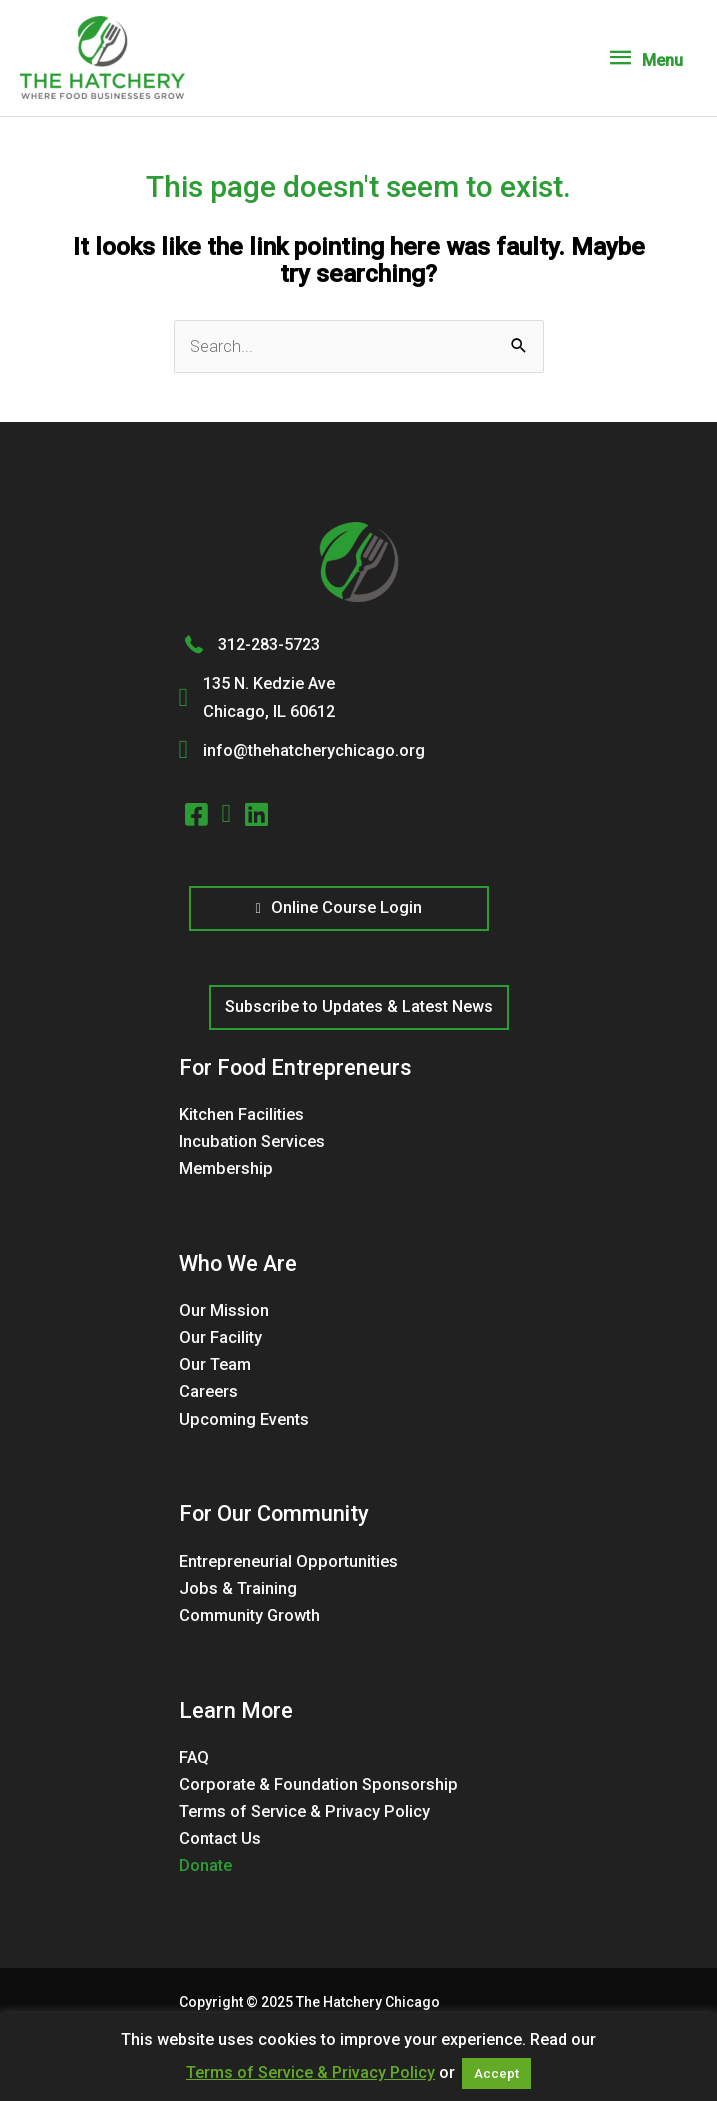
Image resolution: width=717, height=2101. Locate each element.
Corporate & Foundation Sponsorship (318, 1784)
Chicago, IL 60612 (269, 711)
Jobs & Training (238, 1588)
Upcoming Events (244, 1419)
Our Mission (224, 1310)
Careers (208, 1391)
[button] (359, 1007)
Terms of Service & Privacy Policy (304, 1811)
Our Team (215, 1364)
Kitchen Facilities (241, 1114)
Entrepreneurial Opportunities (288, 1561)
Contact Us (220, 1838)
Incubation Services (252, 1141)
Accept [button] (496, 2073)
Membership (226, 1168)
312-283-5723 (269, 644)
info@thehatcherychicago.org (314, 750)
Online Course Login (338, 907)
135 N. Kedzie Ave (269, 683)
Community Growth (249, 1615)
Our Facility (220, 1337)
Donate (205, 1865)
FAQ (194, 1757)
